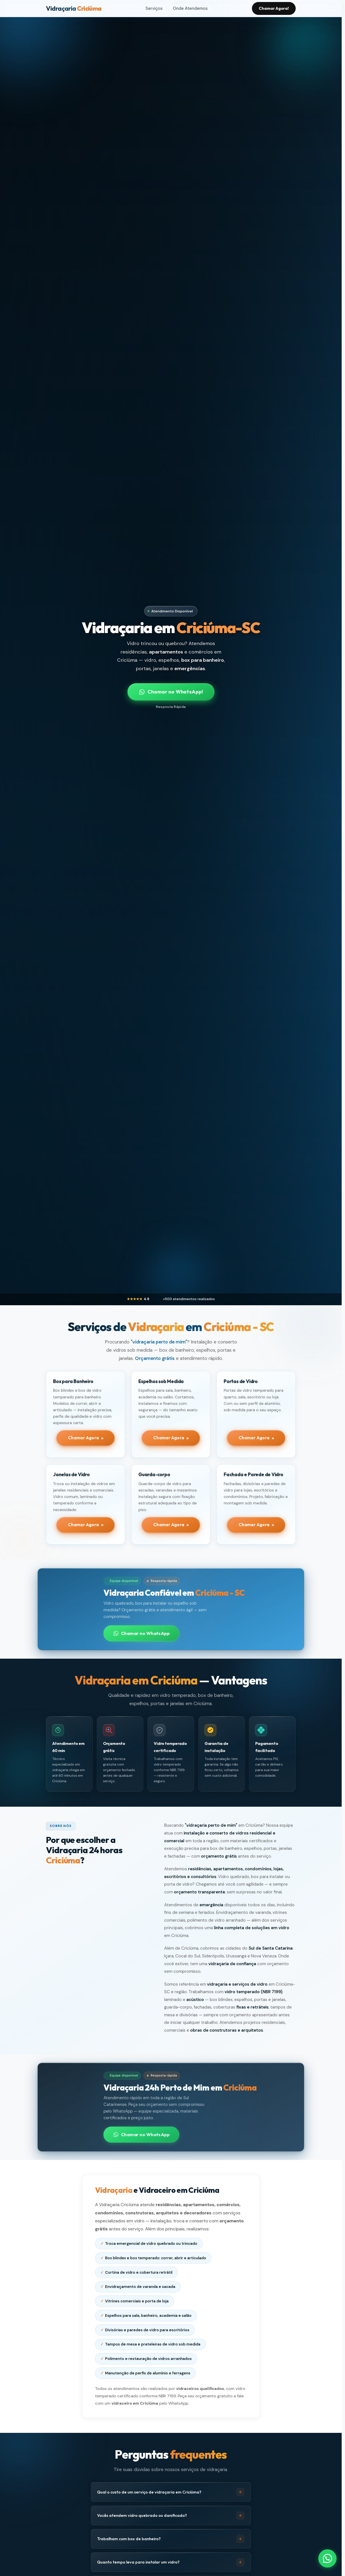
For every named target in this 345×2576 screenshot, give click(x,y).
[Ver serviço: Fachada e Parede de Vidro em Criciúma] (256, 1505)
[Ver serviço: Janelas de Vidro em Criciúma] (85, 1505)
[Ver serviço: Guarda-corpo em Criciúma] (171, 1505)
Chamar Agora (85, 1438)
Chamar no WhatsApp (141, 1633)
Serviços (154, 8)
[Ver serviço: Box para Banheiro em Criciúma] (85, 1414)
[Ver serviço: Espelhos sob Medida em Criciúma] (171, 1414)
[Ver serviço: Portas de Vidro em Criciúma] (256, 1414)
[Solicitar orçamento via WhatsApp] (304, 2558)
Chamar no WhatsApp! (170, 692)
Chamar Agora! (274, 8)
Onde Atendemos (190, 8)
